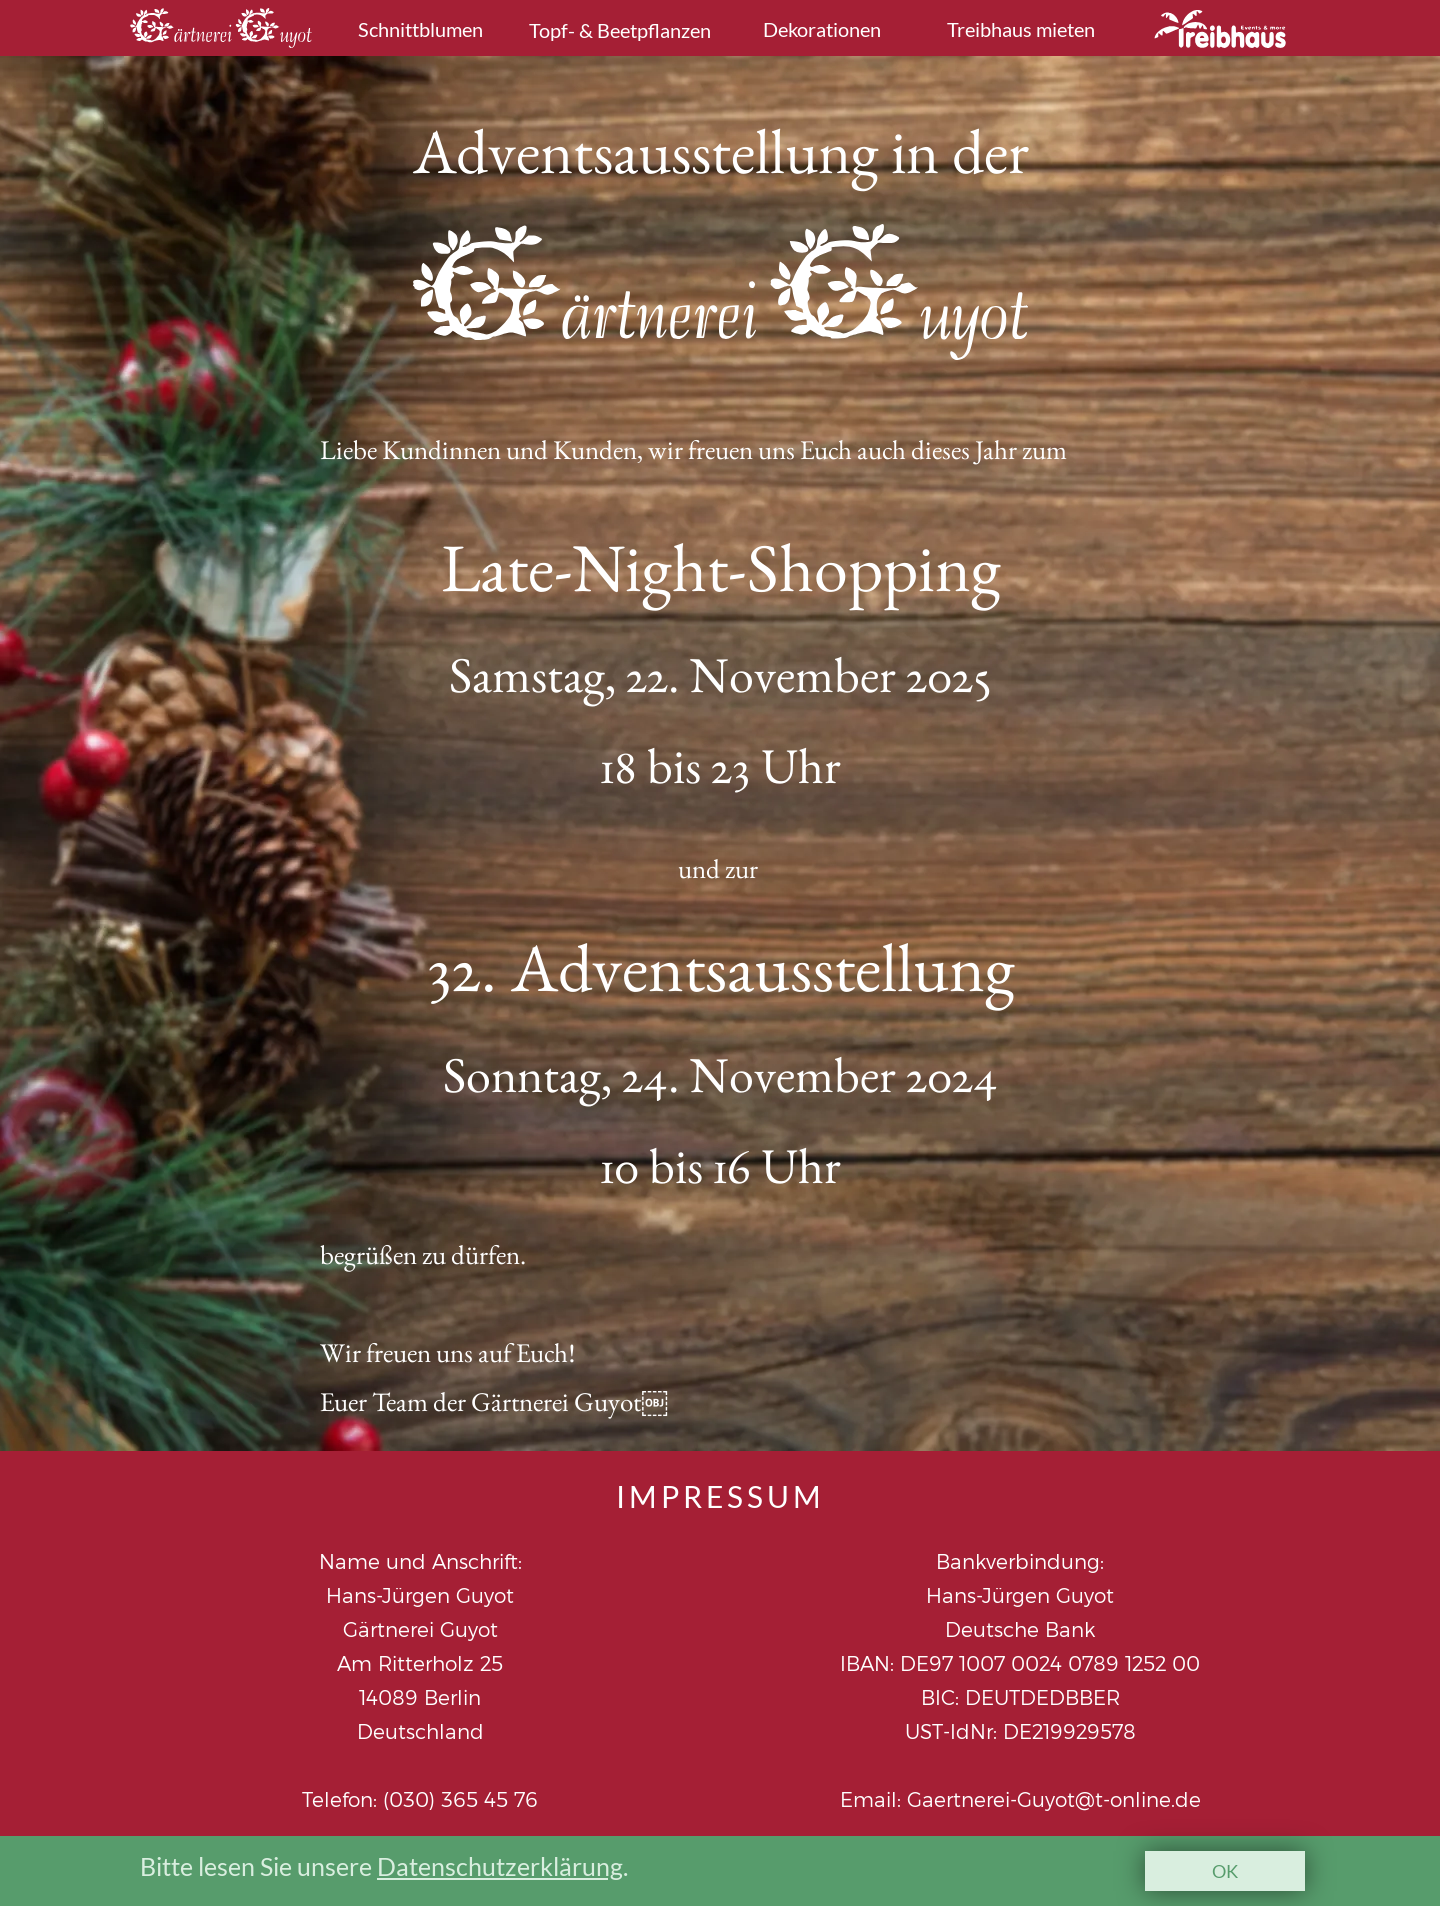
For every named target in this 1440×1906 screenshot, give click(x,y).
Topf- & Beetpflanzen (620, 30)
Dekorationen (822, 29)
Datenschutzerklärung (500, 1866)
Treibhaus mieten (1021, 29)
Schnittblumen (420, 29)
